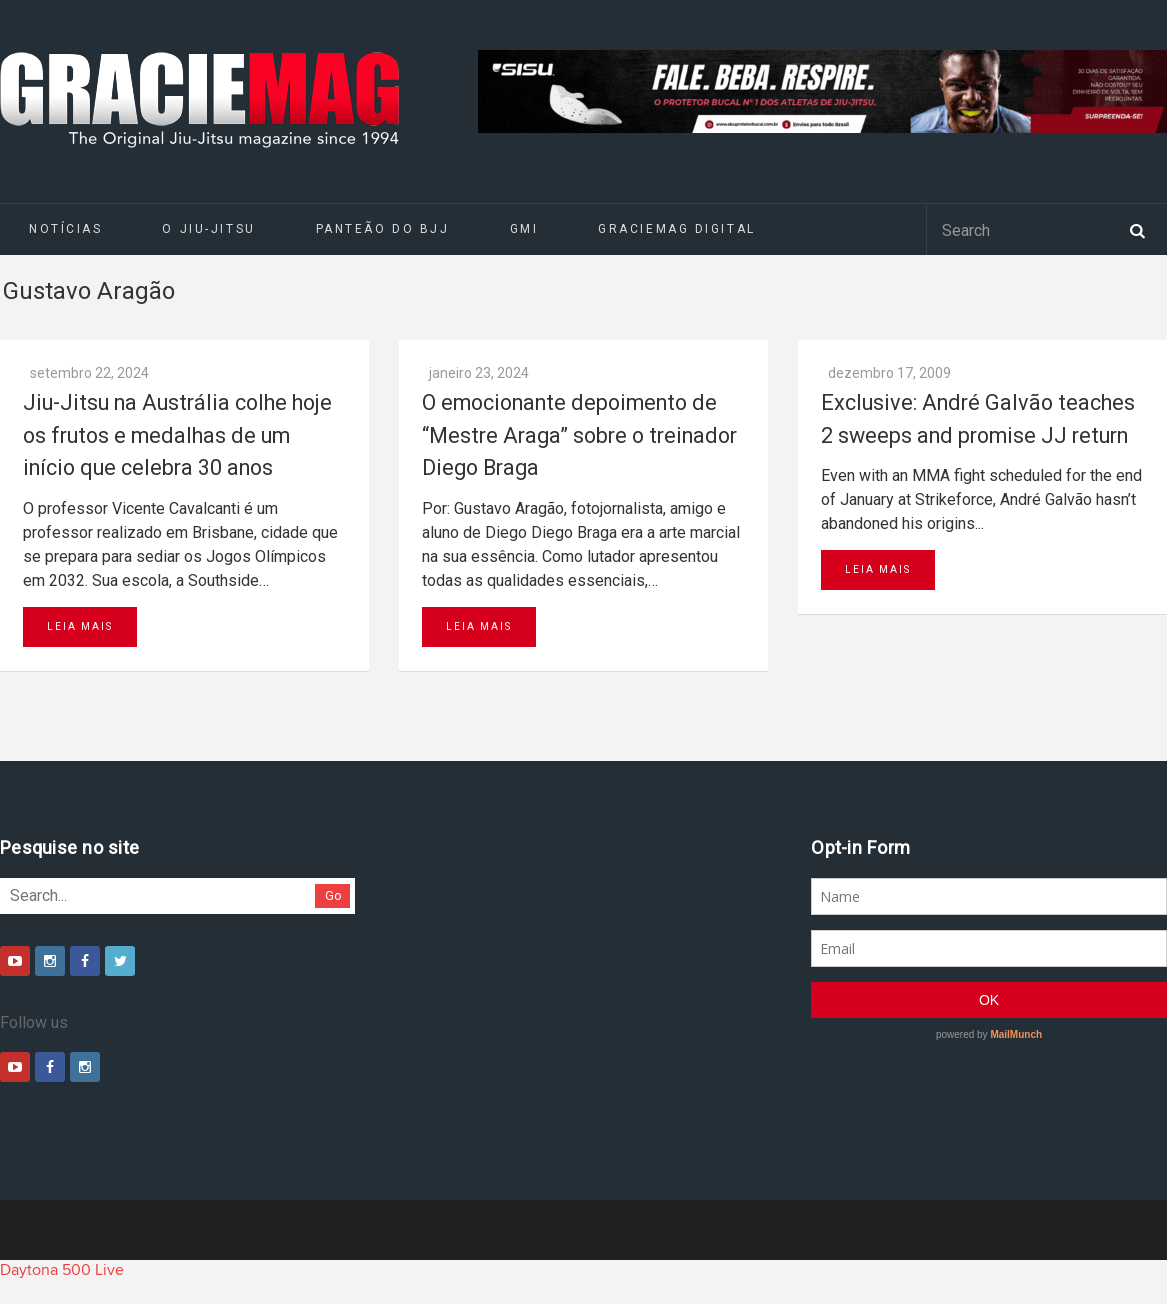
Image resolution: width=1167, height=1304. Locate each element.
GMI (524, 229)
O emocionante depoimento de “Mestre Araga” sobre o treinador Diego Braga (579, 435)
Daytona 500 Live (62, 1270)
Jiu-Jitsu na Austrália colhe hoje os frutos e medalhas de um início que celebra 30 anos (177, 435)
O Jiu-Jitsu (208, 229)
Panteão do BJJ (383, 229)
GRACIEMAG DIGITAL (677, 229)
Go (333, 895)
